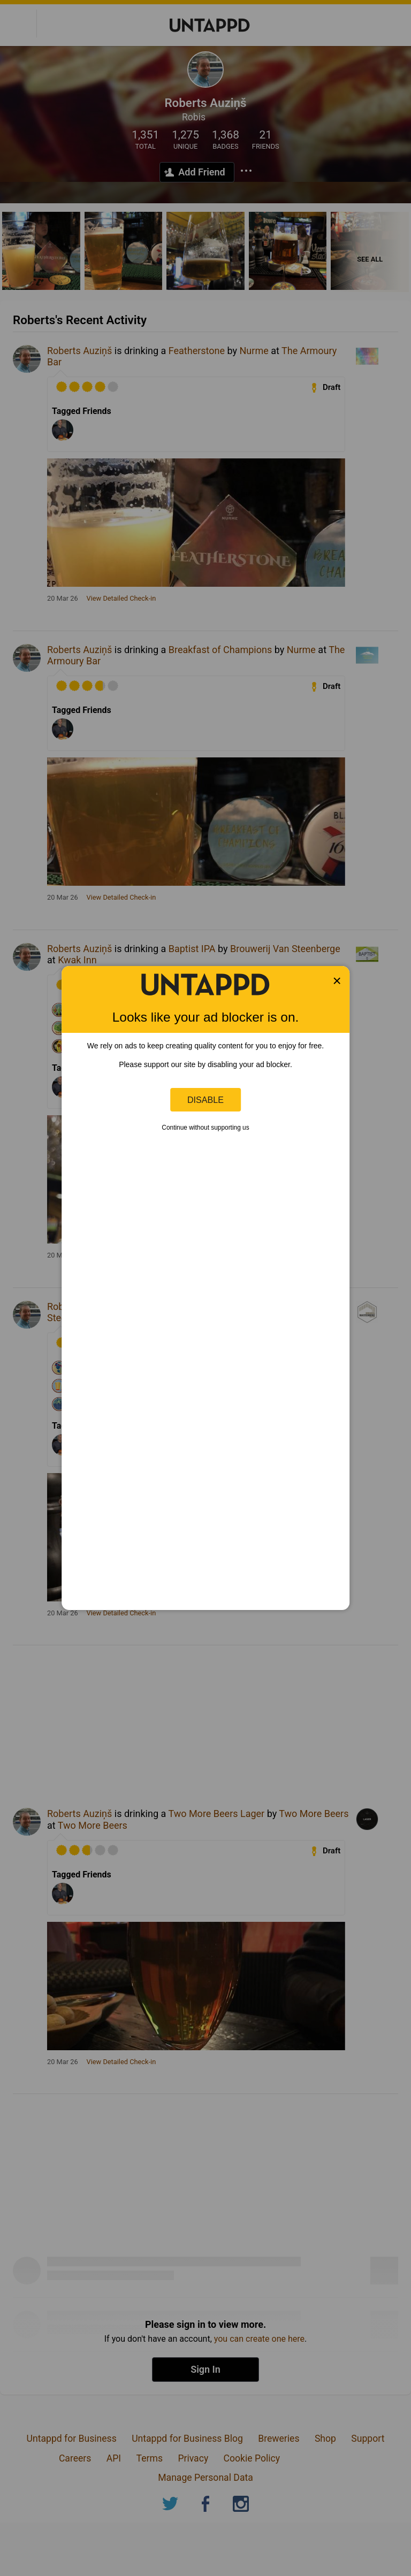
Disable (205, 1100)
